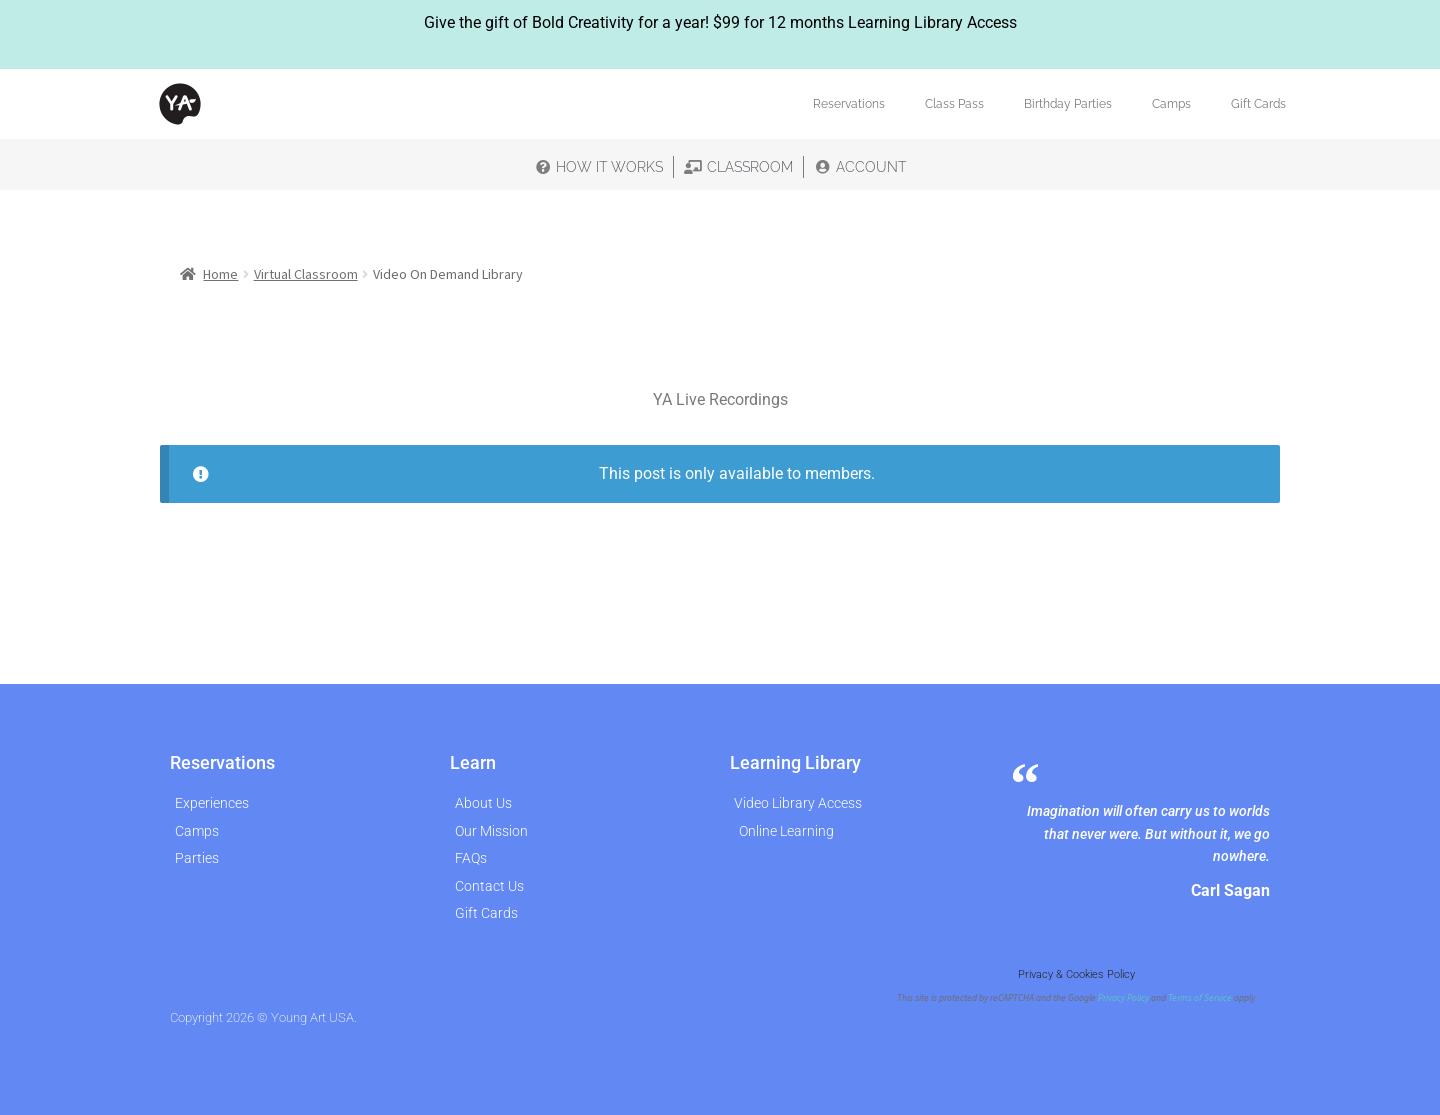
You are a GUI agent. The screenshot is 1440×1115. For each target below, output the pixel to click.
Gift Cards (1258, 104)
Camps (1171, 104)
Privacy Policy (1123, 998)
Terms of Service (1200, 998)
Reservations (849, 104)
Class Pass (954, 104)
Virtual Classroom (306, 274)
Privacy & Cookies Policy (1076, 974)
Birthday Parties (1068, 104)
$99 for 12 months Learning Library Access (865, 22)
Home (220, 274)
